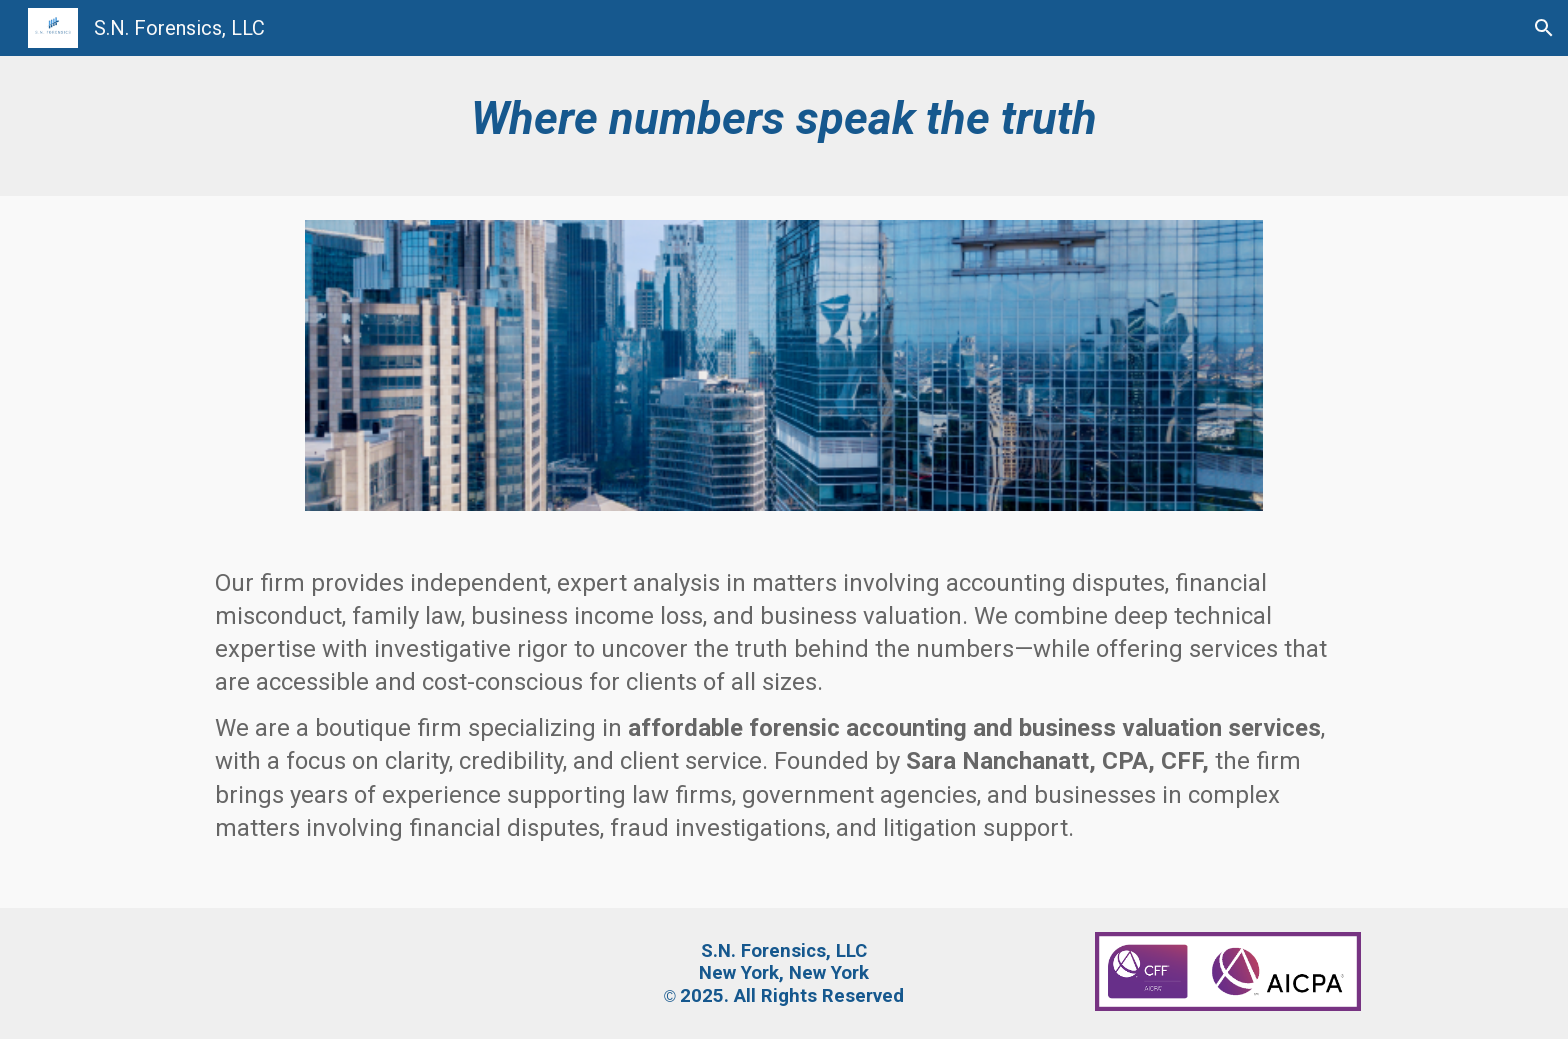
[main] (784, 126)
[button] (1544, 28)
